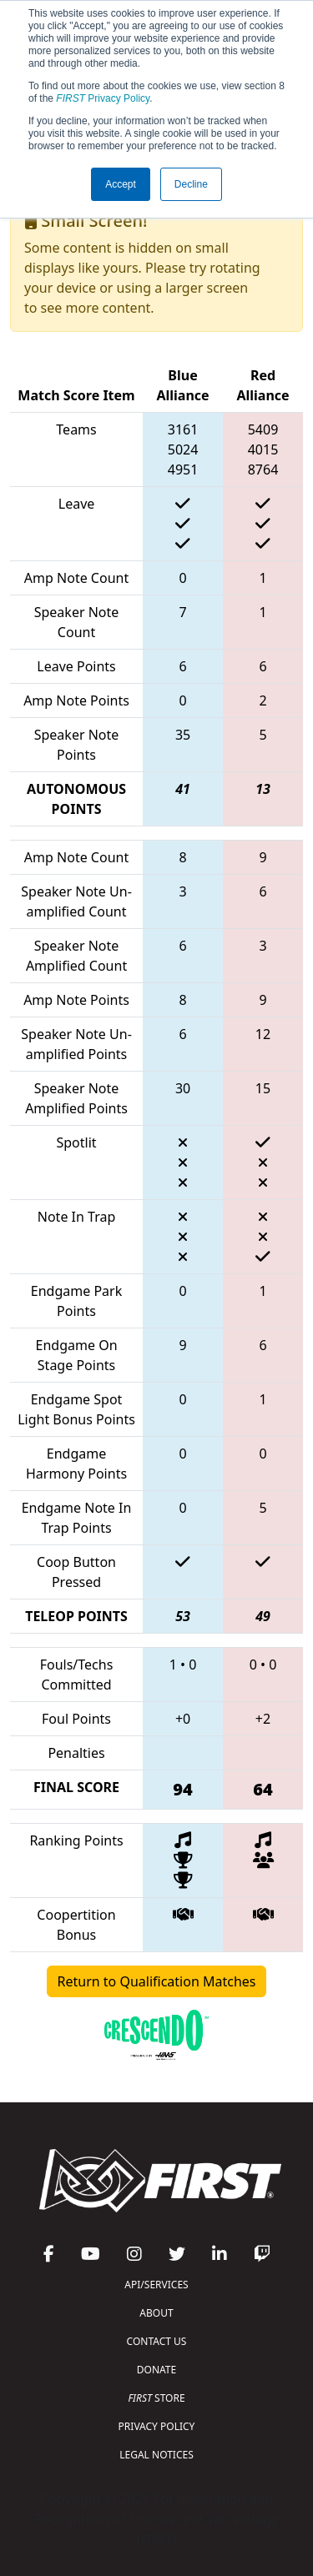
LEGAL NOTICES (156, 2455)
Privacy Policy (102, 98)
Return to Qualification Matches (157, 1981)
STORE (156, 2398)
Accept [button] (120, 184)
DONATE (156, 2370)
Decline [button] (191, 184)
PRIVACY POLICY (157, 2426)
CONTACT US (157, 2341)
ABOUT (156, 2313)
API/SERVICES (156, 2284)
